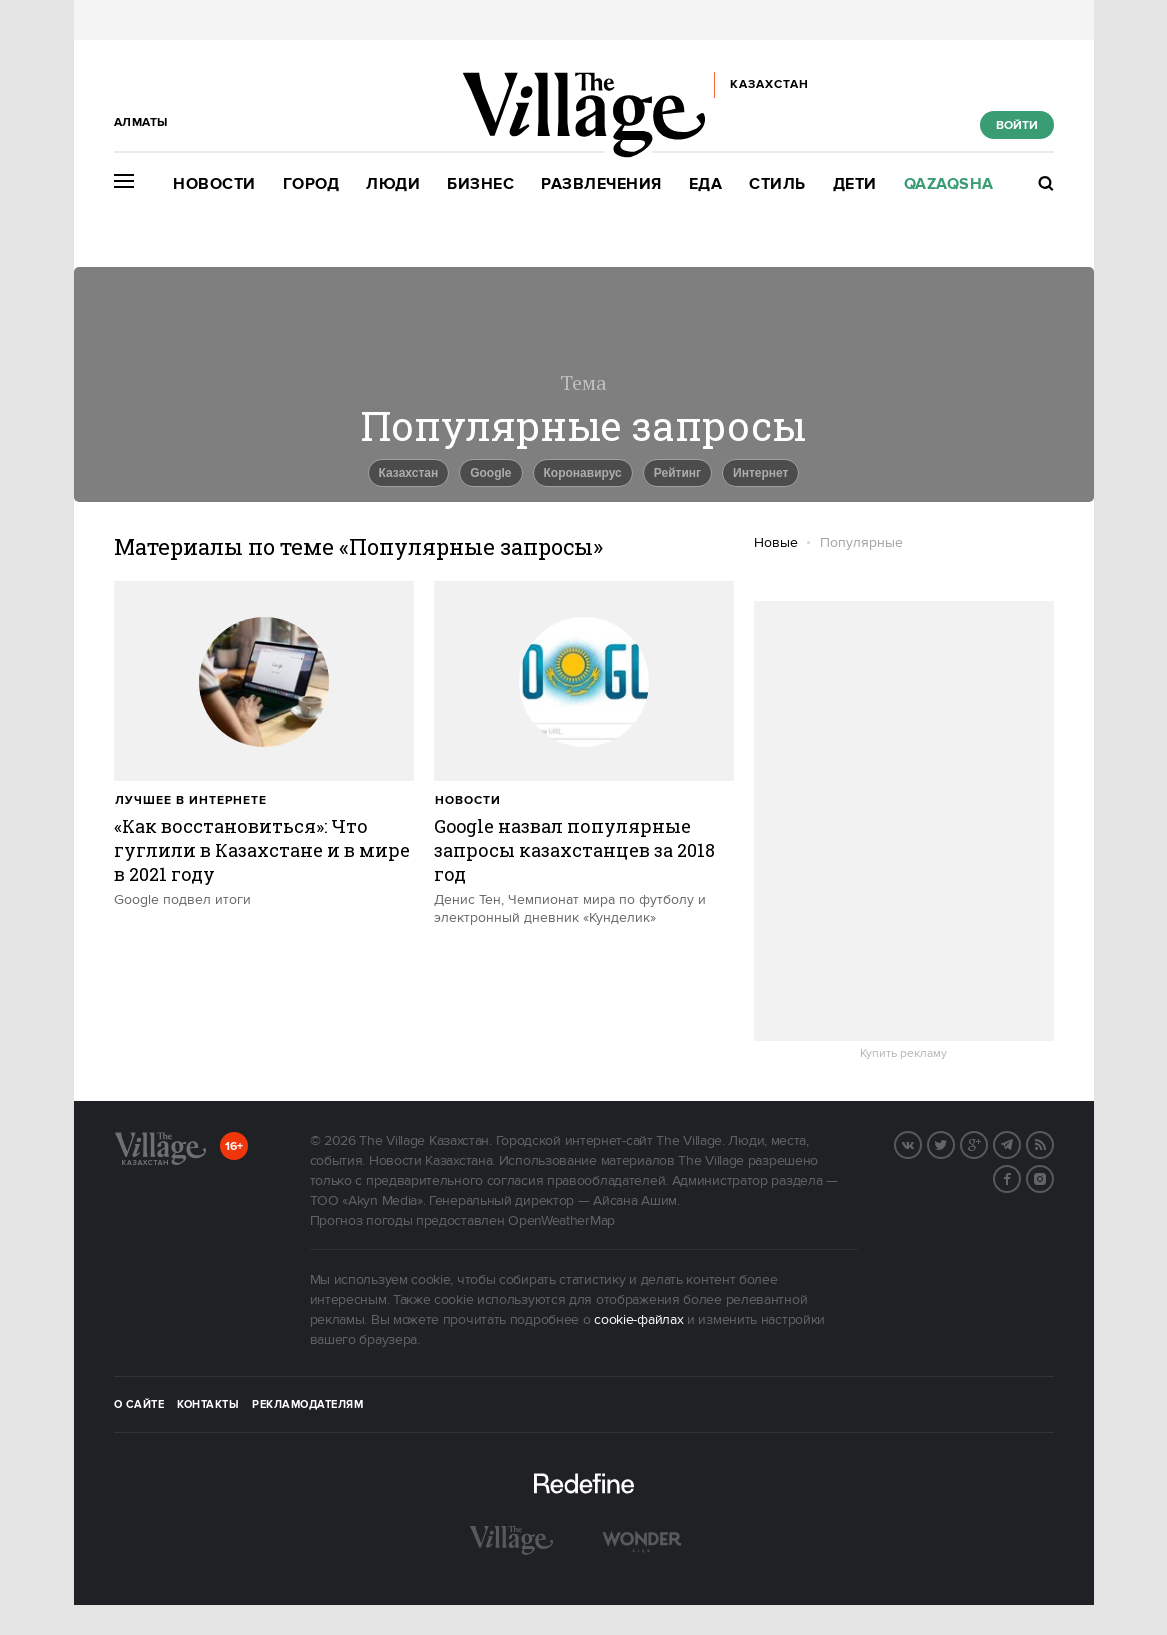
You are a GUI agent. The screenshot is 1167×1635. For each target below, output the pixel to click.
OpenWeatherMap (561, 1221)
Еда (706, 184)
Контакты (208, 1405)
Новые (776, 543)
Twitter (954, 1143)
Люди (393, 184)
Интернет (760, 473)
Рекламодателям (307, 1405)
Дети (855, 184)
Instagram (1053, 1177)
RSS (1053, 1143)
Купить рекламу (903, 1054)
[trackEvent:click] (264, 745)
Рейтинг (677, 473)
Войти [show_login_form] (1017, 125)
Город (311, 184)
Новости (214, 184)
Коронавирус (583, 473)
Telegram (1020, 1143)
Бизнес (480, 184)
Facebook (1020, 1177)
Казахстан (409, 473)
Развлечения (601, 184)
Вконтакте (921, 1143)
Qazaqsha (949, 184)
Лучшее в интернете (191, 800)
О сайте (139, 1405)
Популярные (861, 543)
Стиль (777, 184)
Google (490, 473)
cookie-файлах (638, 1320)
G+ (987, 1143)
